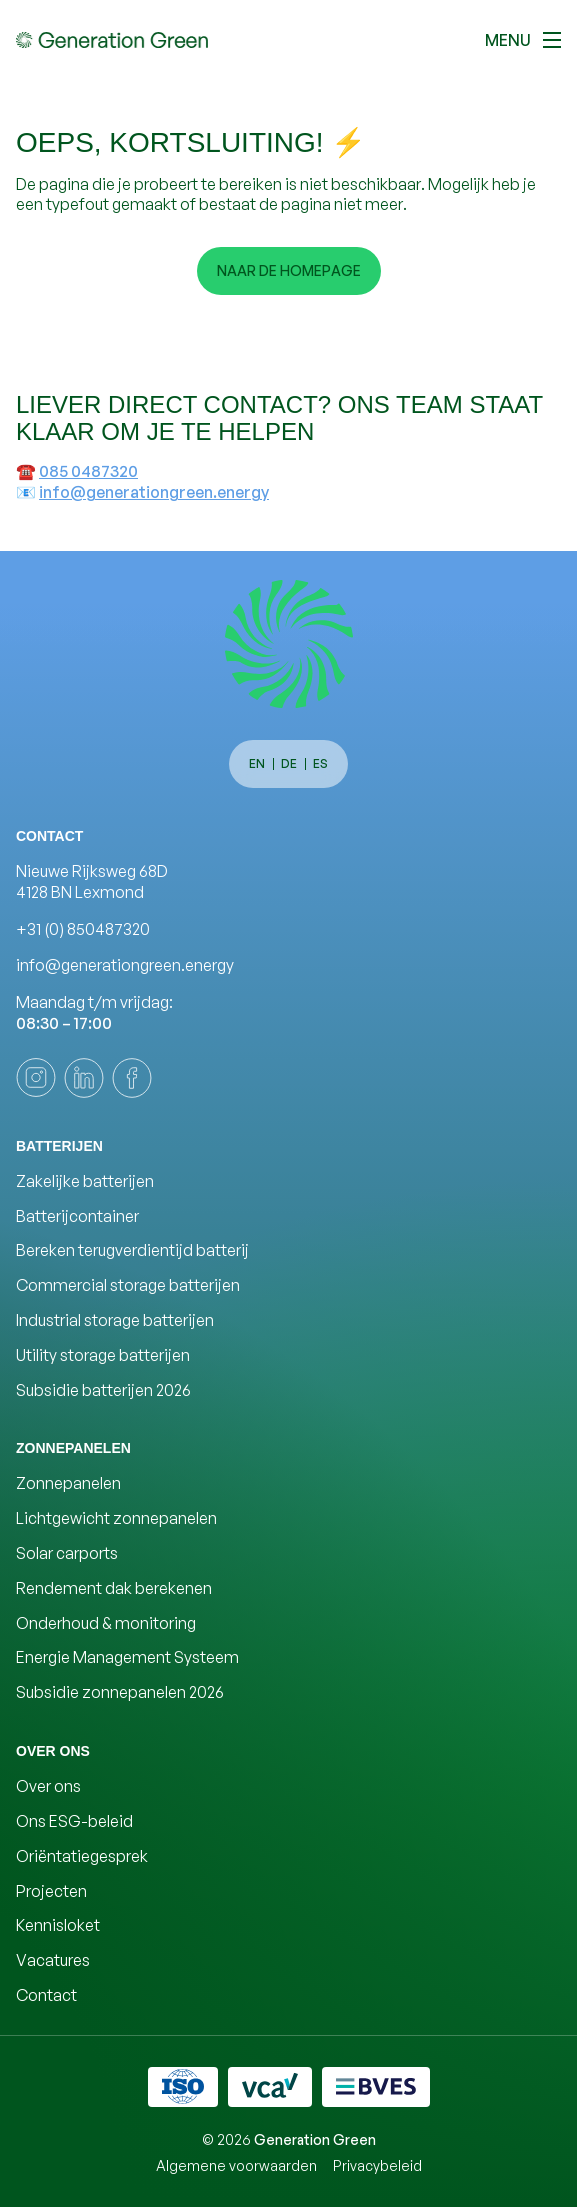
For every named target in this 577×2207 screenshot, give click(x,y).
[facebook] (132, 1078)
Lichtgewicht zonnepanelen (116, 1518)
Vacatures (53, 1960)
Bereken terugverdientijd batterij (132, 1250)
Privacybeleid (377, 2165)
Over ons (48, 1786)
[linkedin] (84, 1078)
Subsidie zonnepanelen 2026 (120, 1692)
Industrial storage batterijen (115, 1320)
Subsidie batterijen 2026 (103, 1390)
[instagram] (36, 1078)
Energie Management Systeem (127, 1657)
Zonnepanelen (68, 1483)
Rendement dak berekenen (114, 1588)
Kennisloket (58, 1925)
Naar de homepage (289, 270)
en (257, 763)
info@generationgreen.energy (154, 492)
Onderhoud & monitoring (106, 1623)
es (320, 763)
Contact (46, 1995)
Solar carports (67, 1553)
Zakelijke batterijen (85, 1181)
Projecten (51, 1891)
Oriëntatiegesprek (82, 1856)
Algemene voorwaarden (236, 2165)
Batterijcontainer (77, 1216)
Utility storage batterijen (103, 1355)
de (289, 763)
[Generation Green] (289, 644)
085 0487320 (88, 471)
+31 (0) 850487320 (83, 929)
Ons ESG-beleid (74, 1821)
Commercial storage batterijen (128, 1285)
